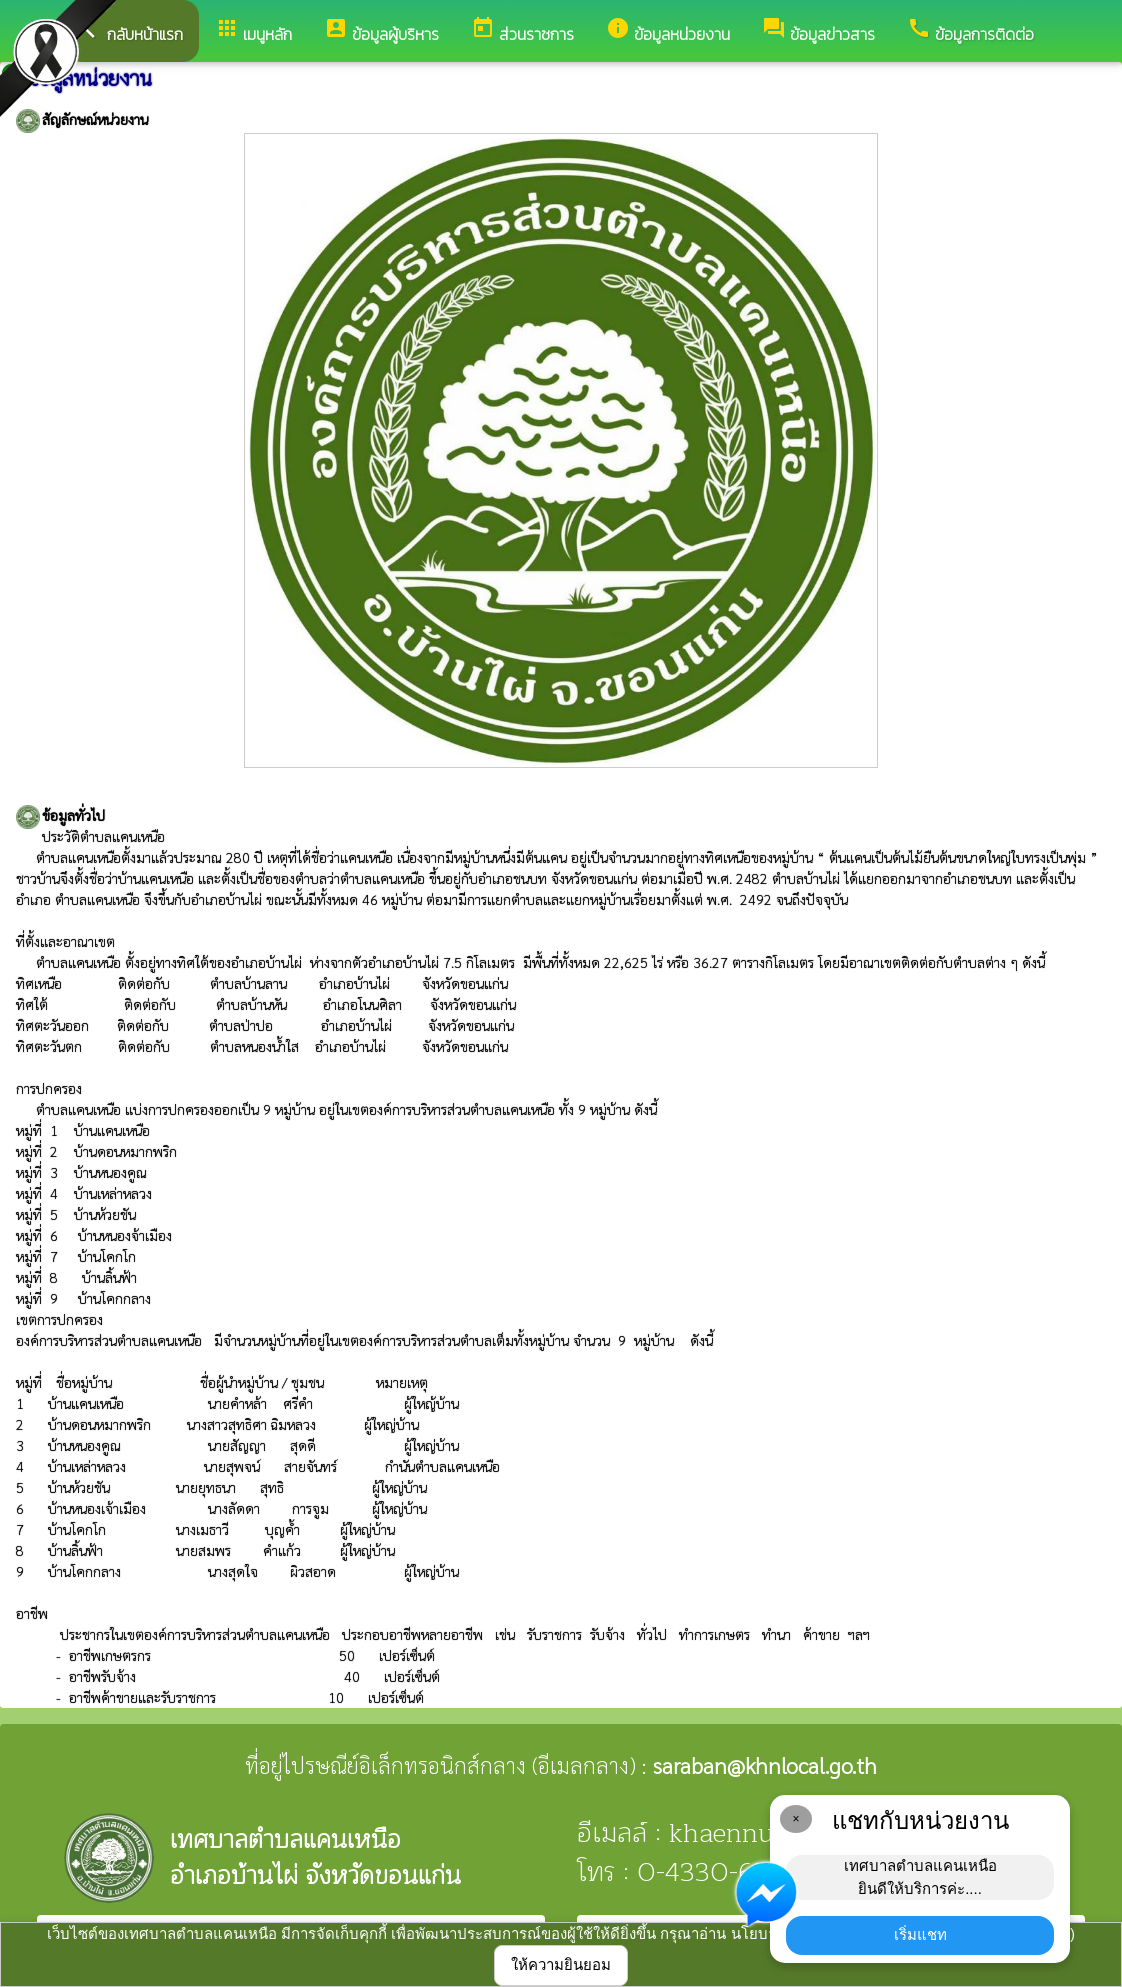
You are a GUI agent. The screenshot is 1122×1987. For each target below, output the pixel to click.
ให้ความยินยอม (561, 1964)
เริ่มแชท (920, 1934)
